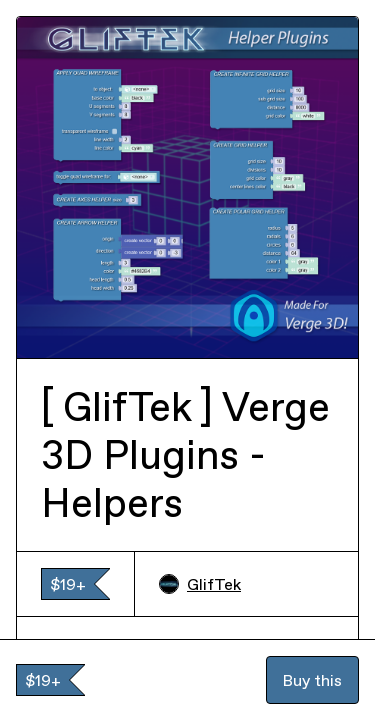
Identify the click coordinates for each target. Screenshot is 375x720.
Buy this (312, 680)
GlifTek (200, 584)
